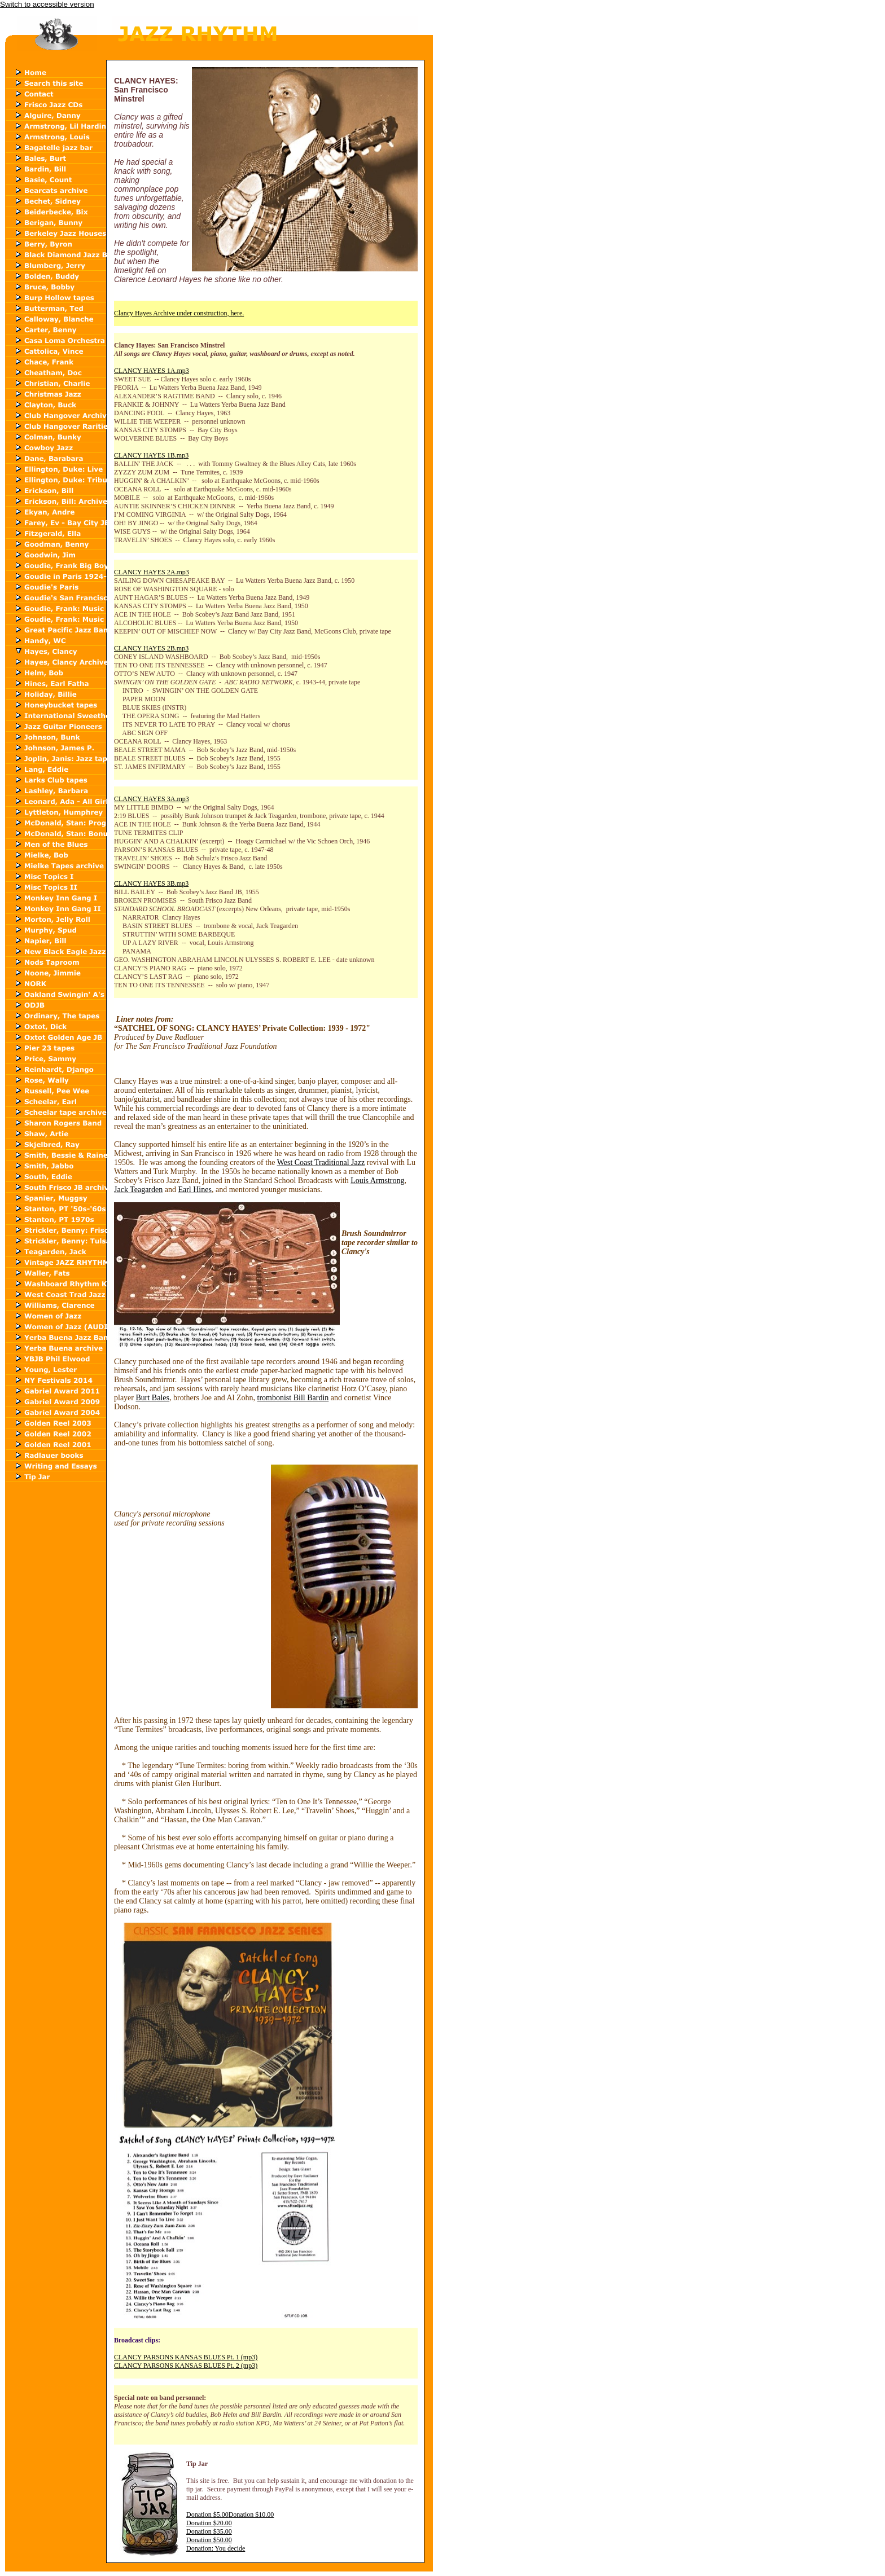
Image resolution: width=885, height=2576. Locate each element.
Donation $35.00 (209, 2531)
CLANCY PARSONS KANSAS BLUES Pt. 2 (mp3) (185, 2366)
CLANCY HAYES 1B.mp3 (151, 455)
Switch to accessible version (47, 4)
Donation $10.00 (251, 2514)
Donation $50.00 (209, 2540)
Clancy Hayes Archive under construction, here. (179, 313)
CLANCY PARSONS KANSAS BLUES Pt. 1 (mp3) (185, 2357)
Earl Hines (194, 1189)
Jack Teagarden (138, 1189)
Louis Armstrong (377, 1180)
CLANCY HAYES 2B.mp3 (151, 648)
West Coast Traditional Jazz (321, 1162)
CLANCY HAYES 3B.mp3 (151, 883)
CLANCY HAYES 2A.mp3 (151, 572)
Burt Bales (152, 1397)
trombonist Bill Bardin (293, 1397)
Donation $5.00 (207, 2514)
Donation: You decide (215, 2548)
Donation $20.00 (209, 2523)
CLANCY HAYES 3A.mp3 (151, 799)
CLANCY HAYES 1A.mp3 (151, 371)
